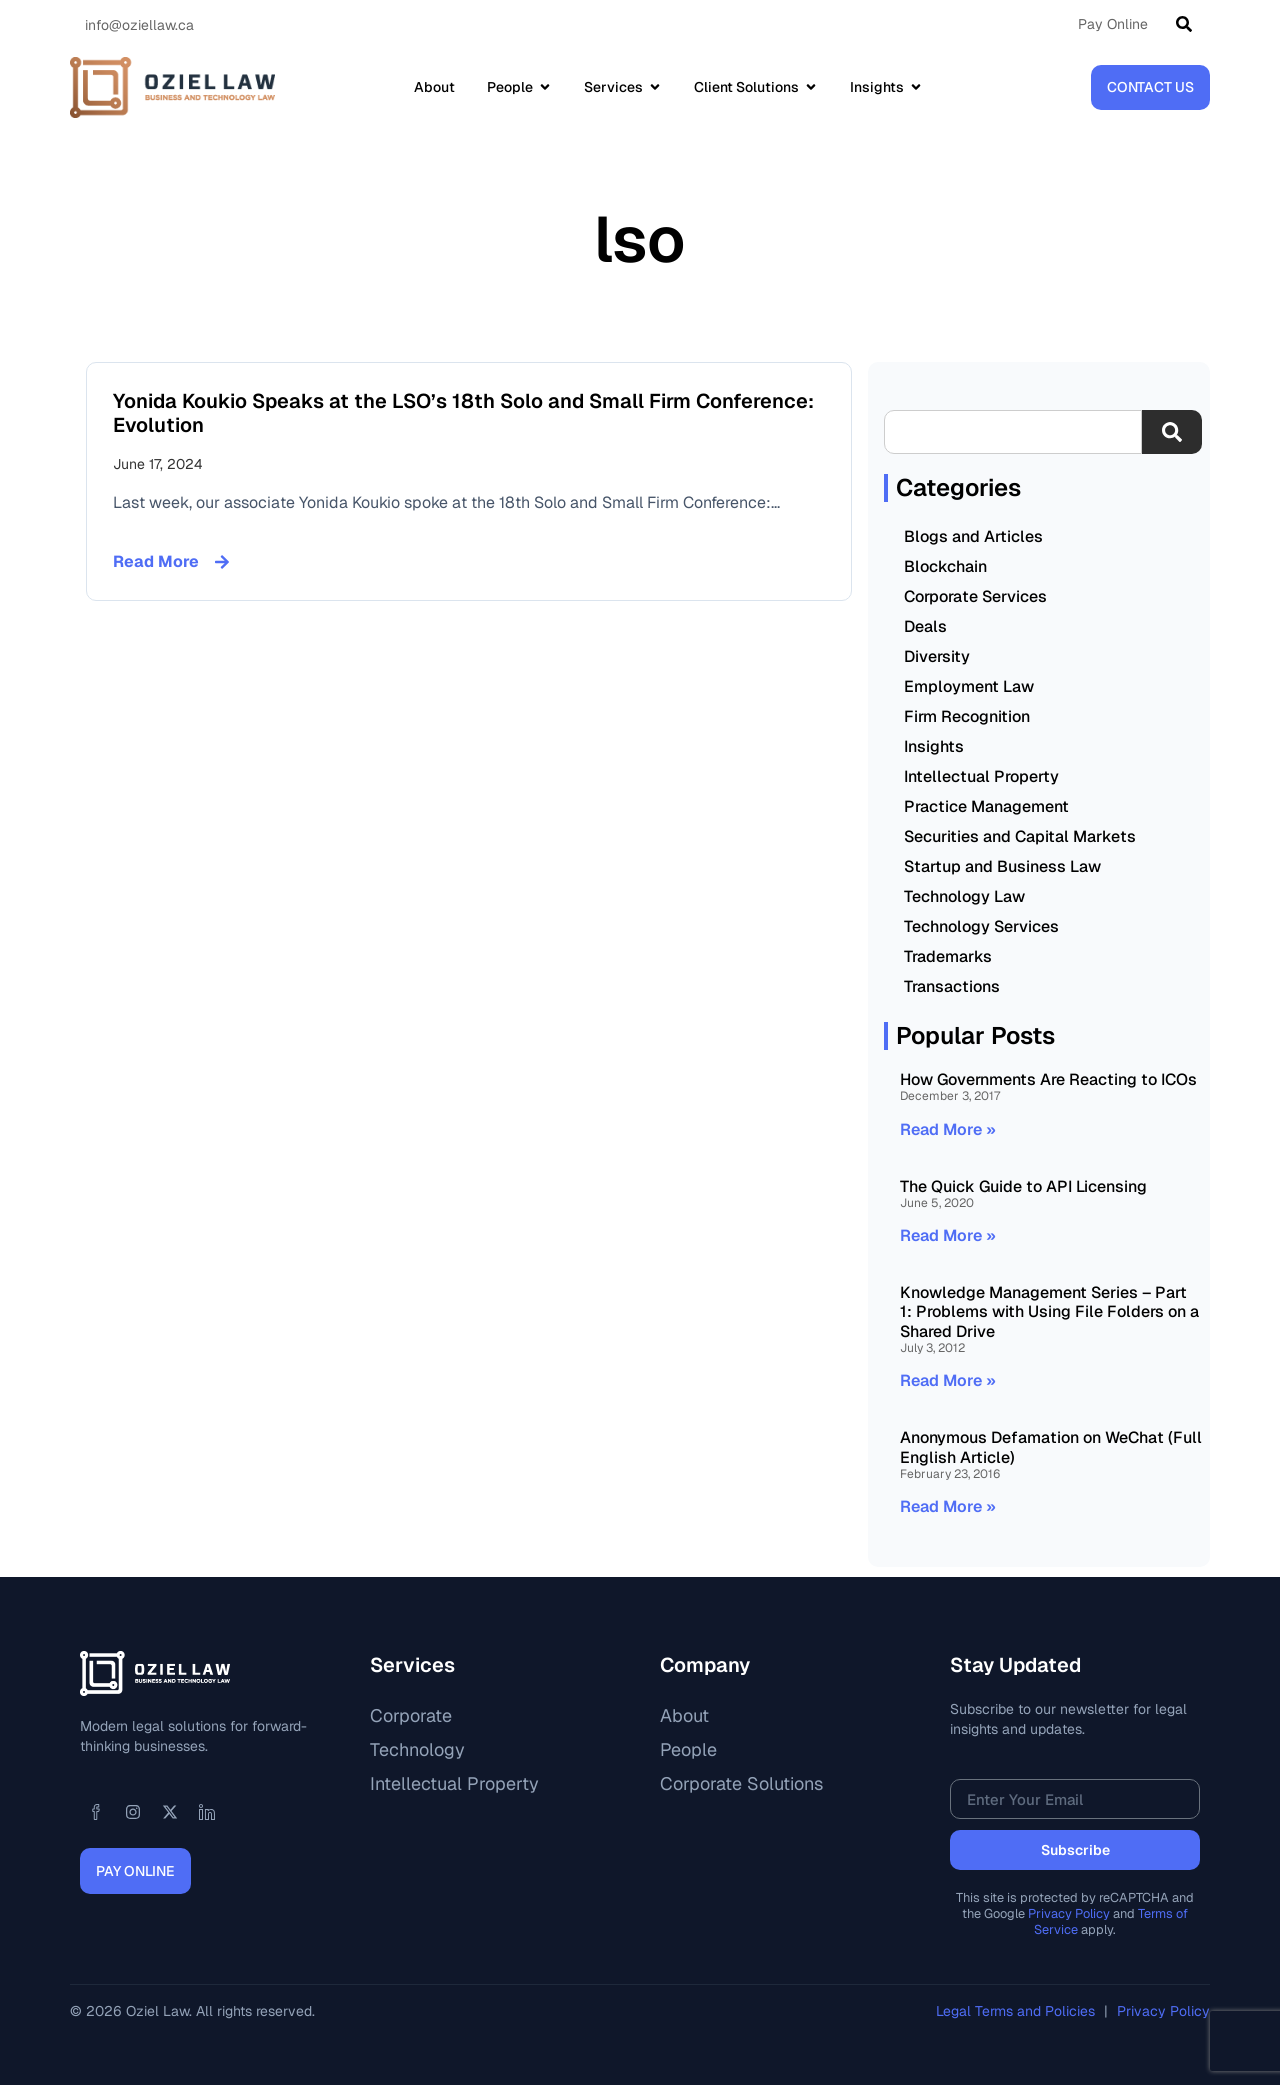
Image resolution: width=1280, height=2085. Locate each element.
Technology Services (981, 926)
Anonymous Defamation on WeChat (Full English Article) (1051, 1447)
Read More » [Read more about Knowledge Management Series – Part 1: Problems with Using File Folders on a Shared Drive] (948, 1380)
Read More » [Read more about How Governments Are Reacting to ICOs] (948, 1129)
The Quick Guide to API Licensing (1023, 1186)
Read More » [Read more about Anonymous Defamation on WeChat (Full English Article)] (948, 1506)
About (684, 1715)
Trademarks (948, 956)
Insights (934, 746)
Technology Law (964, 896)
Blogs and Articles (973, 536)
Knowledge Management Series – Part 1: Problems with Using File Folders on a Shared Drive (1049, 1311)
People (688, 1749)
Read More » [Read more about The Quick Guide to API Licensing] (948, 1235)
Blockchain (945, 566)
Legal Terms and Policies (1017, 2011)
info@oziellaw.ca (139, 25)
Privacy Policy (1069, 1913)
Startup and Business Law (1002, 866)
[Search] (1188, 24)
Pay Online (1113, 24)
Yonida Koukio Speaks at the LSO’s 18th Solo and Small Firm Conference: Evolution (463, 413)
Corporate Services (975, 596)
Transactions (952, 986)
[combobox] (1013, 432)
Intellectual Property (981, 776)
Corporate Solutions (741, 1783)
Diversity (937, 656)
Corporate (411, 1715)
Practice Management (986, 806)
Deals (925, 626)
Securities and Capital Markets (1020, 836)
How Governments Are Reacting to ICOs (1048, 1079)
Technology (417, 1749)
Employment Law (969, 686)
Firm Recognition (967, 716)
